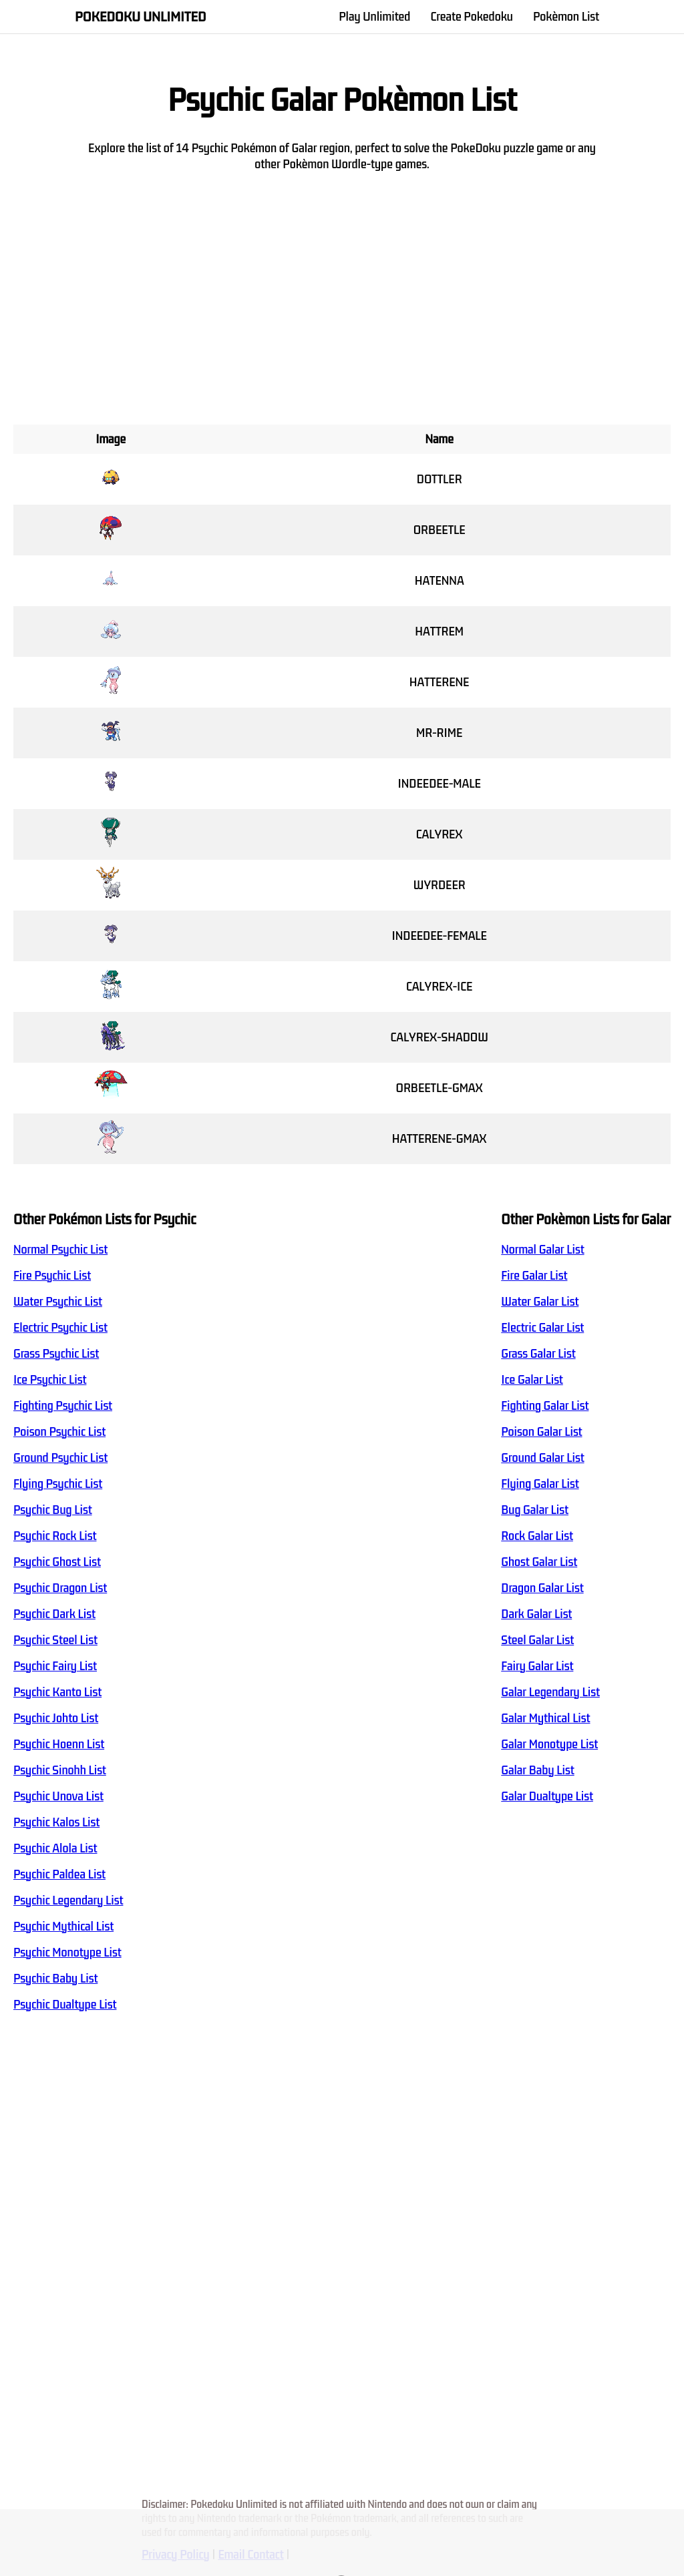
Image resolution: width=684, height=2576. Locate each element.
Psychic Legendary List (68, 1900)
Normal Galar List (542, 1250)
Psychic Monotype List (67, 1953)
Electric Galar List (542, 1328)
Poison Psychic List (59, 1432)
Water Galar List (539, 1302)
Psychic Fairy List (55, 1666)
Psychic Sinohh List (59, 1770)
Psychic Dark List (54, 1614)
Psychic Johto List (55, 1718)
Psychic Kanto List (57, 1692)
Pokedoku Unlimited (140, 16)
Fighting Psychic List (62, 1406)
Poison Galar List (541, 1432)
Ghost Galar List (539, 1562)
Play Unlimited (374, 17)
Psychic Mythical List (63, 1926)
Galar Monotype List (549, 1744)
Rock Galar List (537, 1536)
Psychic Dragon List (60, 1588)
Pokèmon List (566, 17)
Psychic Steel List (55, 1640)
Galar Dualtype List (547, 1796)
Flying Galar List (539, 1484)
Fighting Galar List (544, 1406)
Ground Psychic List (60, 1458)
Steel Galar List (537, 1640)
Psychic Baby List (55, 1979)
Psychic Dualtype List (64, 2005)
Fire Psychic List (52, 1276)
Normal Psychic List (60, 1250)
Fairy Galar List (537, 1666)
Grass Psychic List (56, 1354)
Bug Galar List (534, 1510)
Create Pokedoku (471, 17)
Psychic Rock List (54, 1536)
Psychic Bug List (52, 1510)
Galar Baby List (537, 1770)
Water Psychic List (57, 1302)
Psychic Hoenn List (58, 1744)
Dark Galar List (536, 1614)
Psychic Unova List (58, 1796)
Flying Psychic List (57, 1484)
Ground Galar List (542, 1458)
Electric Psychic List (60, 1328)
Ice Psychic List (49, 1380)
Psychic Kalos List (56, 1822)
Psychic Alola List (55, 1848)
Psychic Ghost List (57, 1562)
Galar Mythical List (545, 1718)
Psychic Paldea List (59, 1874)
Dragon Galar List (542, 1588)
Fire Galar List (534, 1276)
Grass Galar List (538, 1354)
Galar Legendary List (550, 1692)
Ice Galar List (532, 1380)
